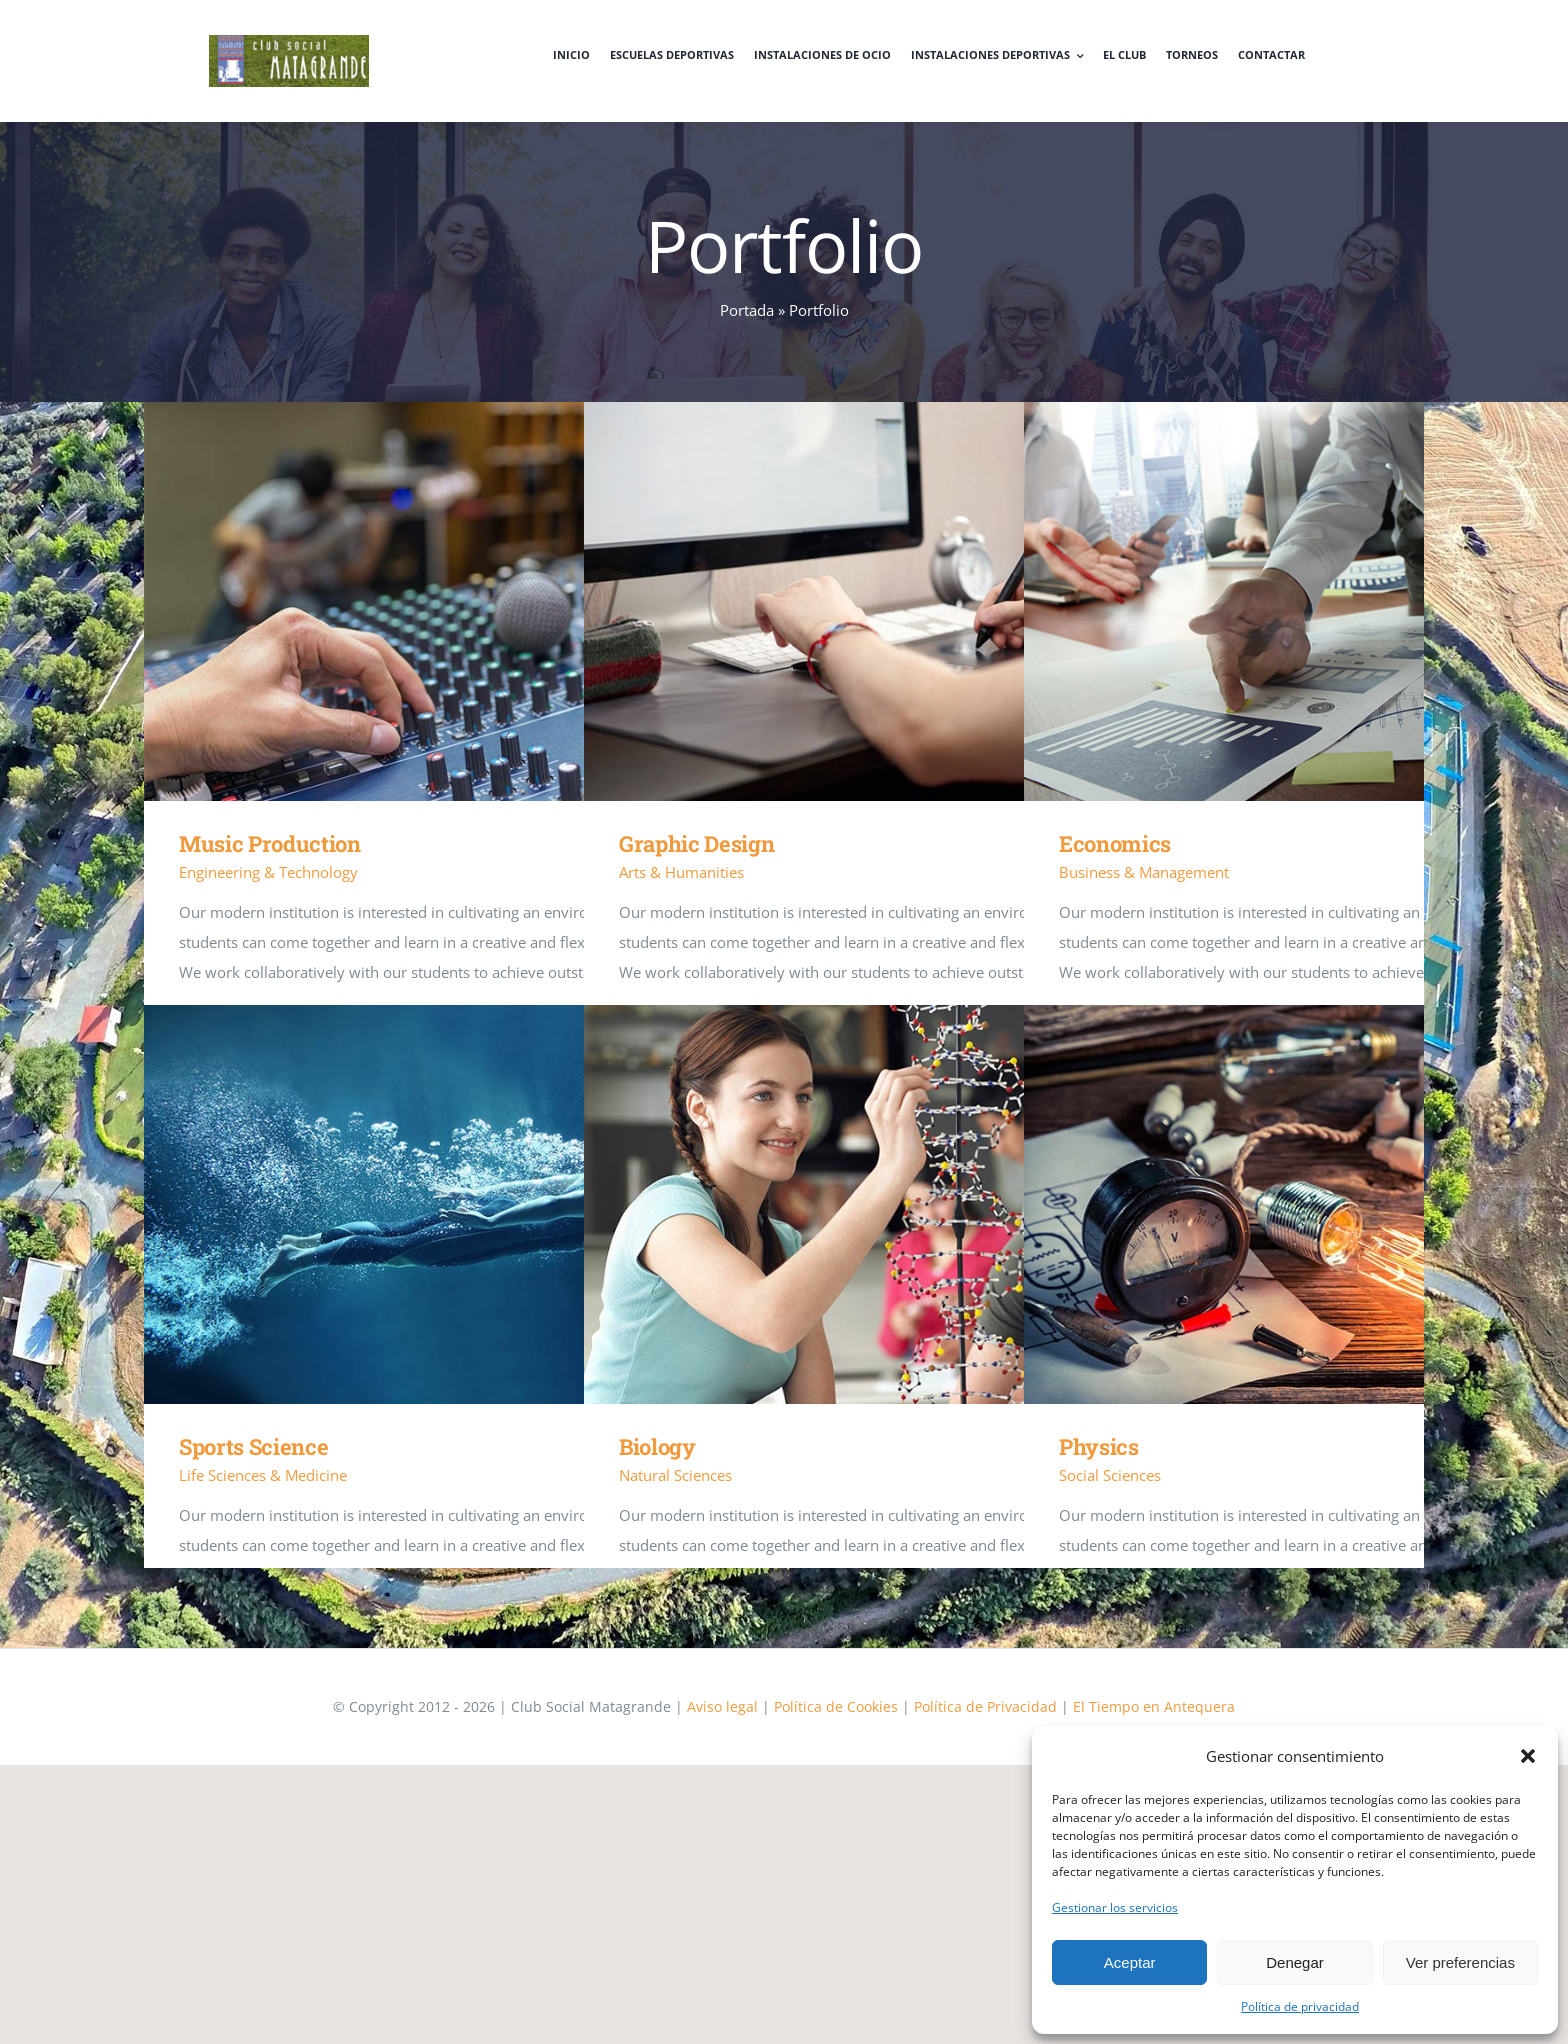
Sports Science (253, 1446)
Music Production (270, 843)
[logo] (289, 42)
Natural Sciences (675, 1475)
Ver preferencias (1460, 1962)
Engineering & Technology (268, 872)
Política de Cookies (836, 1706)
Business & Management (1144, 872)
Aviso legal (722, 1706)
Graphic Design (696, 843)
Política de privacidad (1300, 2006)
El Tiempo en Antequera (1154, 1706)
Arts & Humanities (681, 872)
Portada (747, 310)
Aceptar (1130, 1962)
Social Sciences (1110, 1475)
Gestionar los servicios (1115, 1907)
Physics (1099, 1446)
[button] (1528, 1756)
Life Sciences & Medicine (263, 1475)
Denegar (1295, 1962)
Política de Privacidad (985, 1706)
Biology (657, 1446)
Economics (1115, 843)
